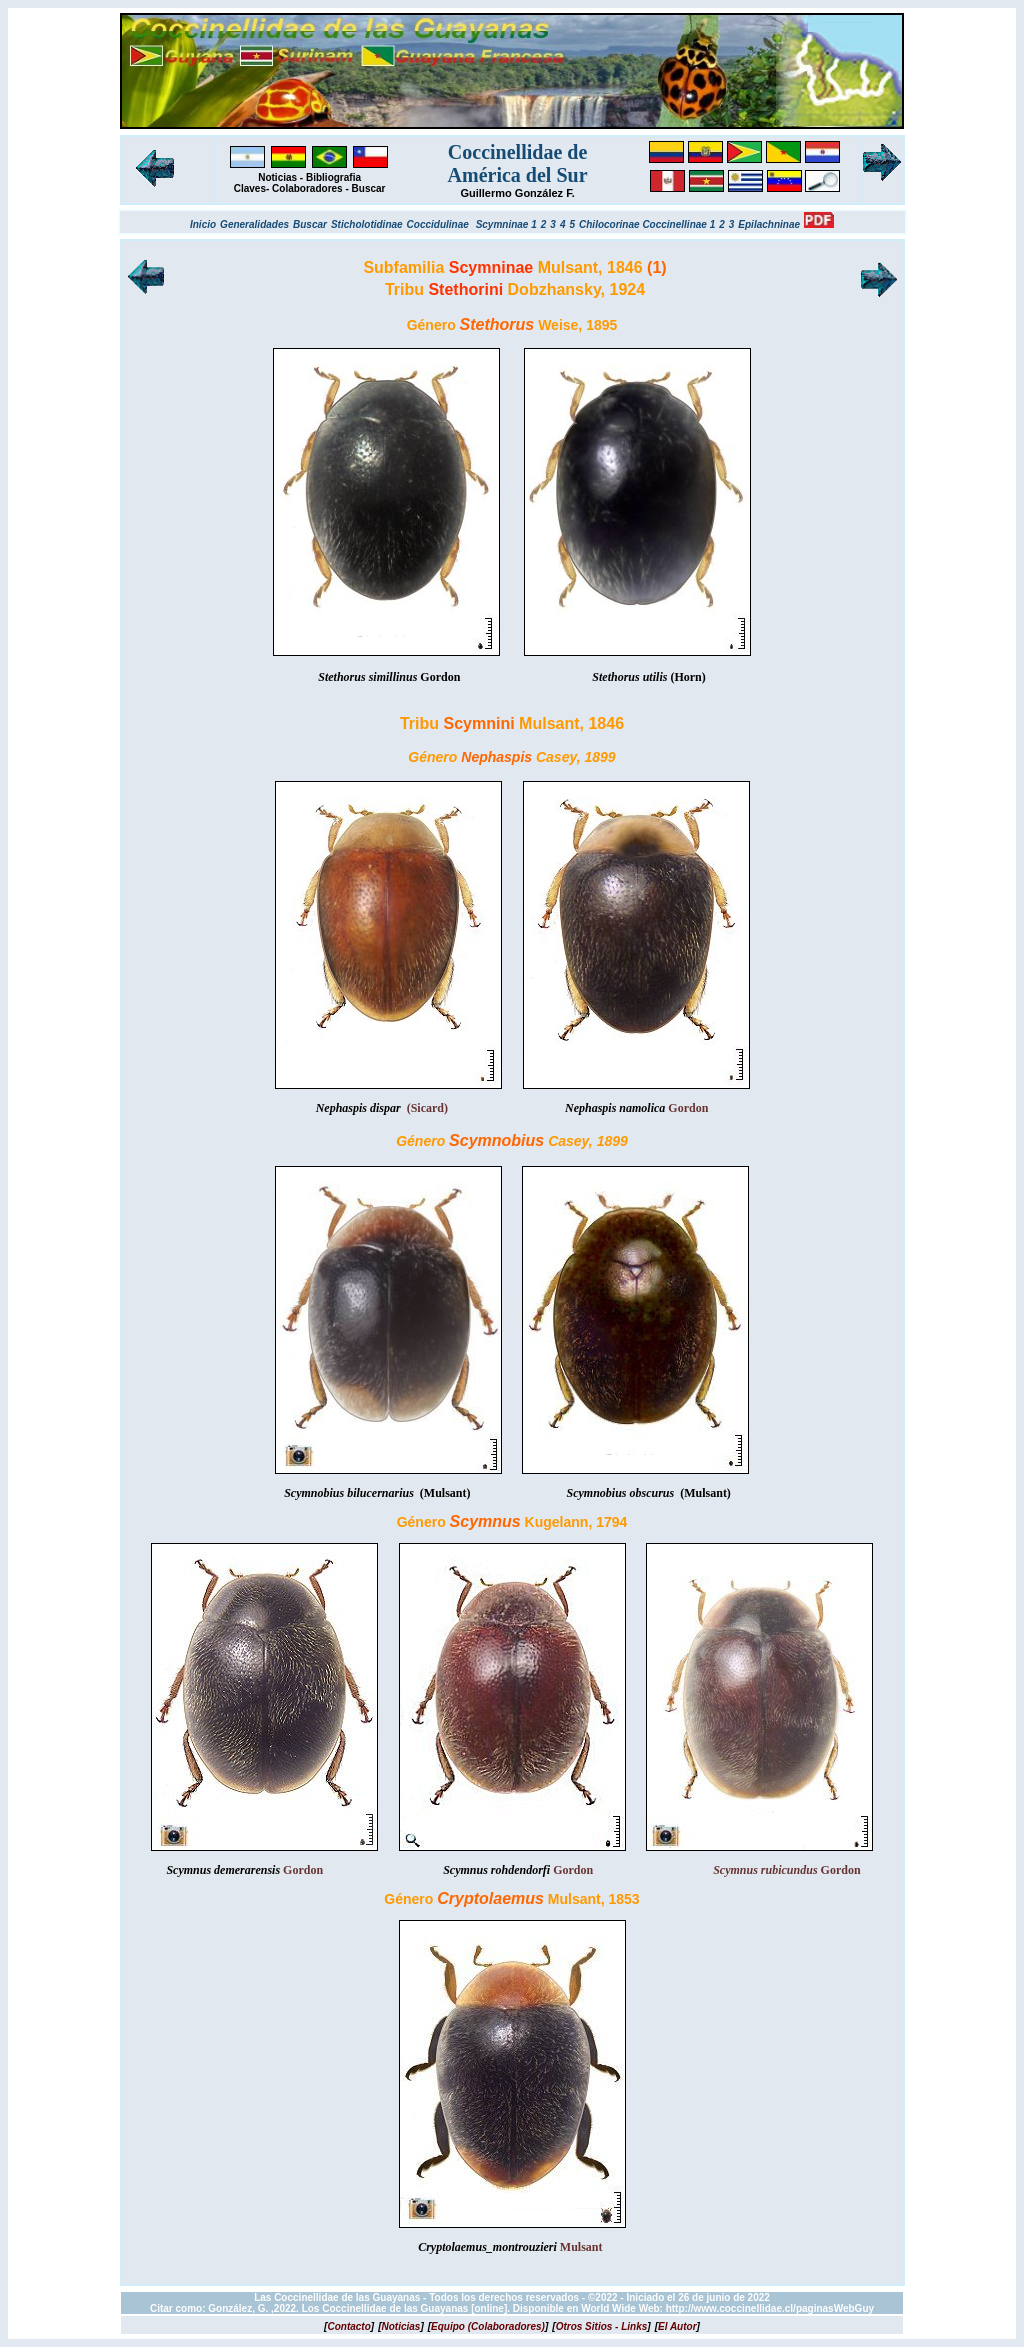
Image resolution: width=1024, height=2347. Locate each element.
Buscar (369, 188)
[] (349, 2326)
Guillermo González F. (517, 193)
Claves (250, 188)
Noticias (277, 177)
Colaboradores (307, 188)
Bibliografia (333, 177)
